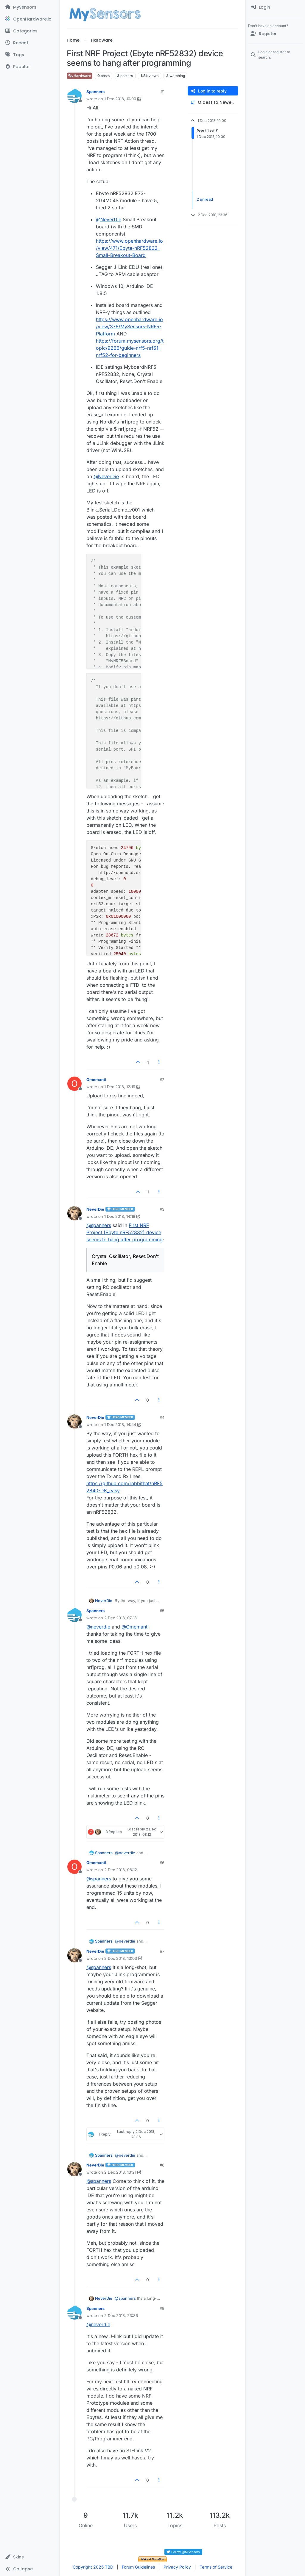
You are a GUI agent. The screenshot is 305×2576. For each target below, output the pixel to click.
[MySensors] (29, 7)
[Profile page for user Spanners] (74, 96)
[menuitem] (275, 7)
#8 (162, 2165)
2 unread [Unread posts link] (205, 199)
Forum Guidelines (138, 2566)
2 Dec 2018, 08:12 (120, 1869)
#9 (162, 2308)
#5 (162, 1610)
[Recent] (29, 43)
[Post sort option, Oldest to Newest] (213, 102)
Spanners (95, 91)
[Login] (275, 7)
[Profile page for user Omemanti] (74, 1084)
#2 (162, 1079)
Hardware (79, 75)
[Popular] (29, 66)
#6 (162, 1862)
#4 (162, 1417)
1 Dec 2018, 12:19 (119, 1086)
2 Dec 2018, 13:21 (120, 2172)
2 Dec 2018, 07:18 (120, 1617)
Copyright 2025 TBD (93, 2566)
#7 (162, 1951)
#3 (162, 1209)
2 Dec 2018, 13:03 (120, 1958)
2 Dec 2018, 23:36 (121, 2315)
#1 (162, 91)
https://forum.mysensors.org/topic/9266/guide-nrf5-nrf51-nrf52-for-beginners (130, 348)
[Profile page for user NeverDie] (74, 1213)
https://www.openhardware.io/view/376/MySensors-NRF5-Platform (129, 326)
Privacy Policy (177, 2566)
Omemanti (96, 1079)
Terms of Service (216, 2566)
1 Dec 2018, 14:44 (120, 1424)
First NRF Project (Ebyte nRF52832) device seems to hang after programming (124, 1232)
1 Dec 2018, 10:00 (120, 98)
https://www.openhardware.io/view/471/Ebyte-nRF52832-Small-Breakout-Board (129, 248)
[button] (29, 2557)
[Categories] (29, 31)
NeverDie (95, 1209)
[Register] (275, 33)
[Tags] (29, 54)
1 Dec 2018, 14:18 (119, 1216)
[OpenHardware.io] (29, 19)
